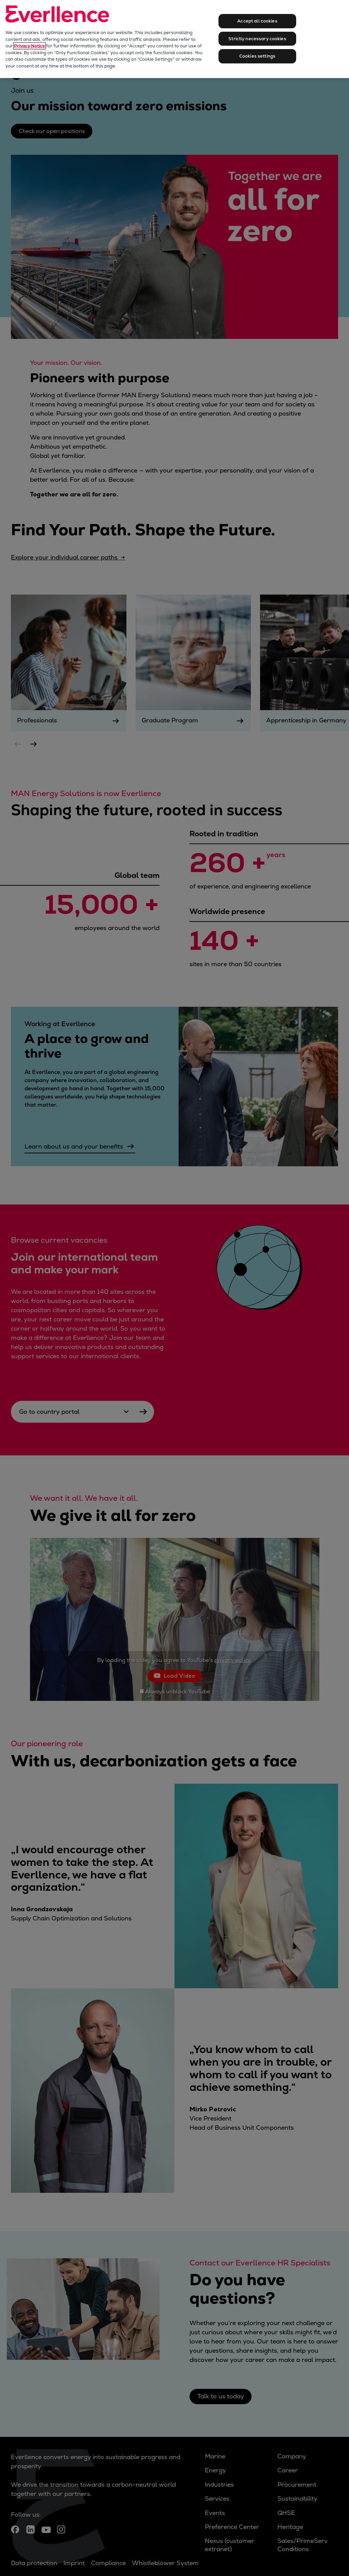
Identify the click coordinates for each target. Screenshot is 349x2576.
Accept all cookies (257, 21)
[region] (174, 39)
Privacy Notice (29, 46)
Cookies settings (257, 56)
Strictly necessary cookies (257, 39)
